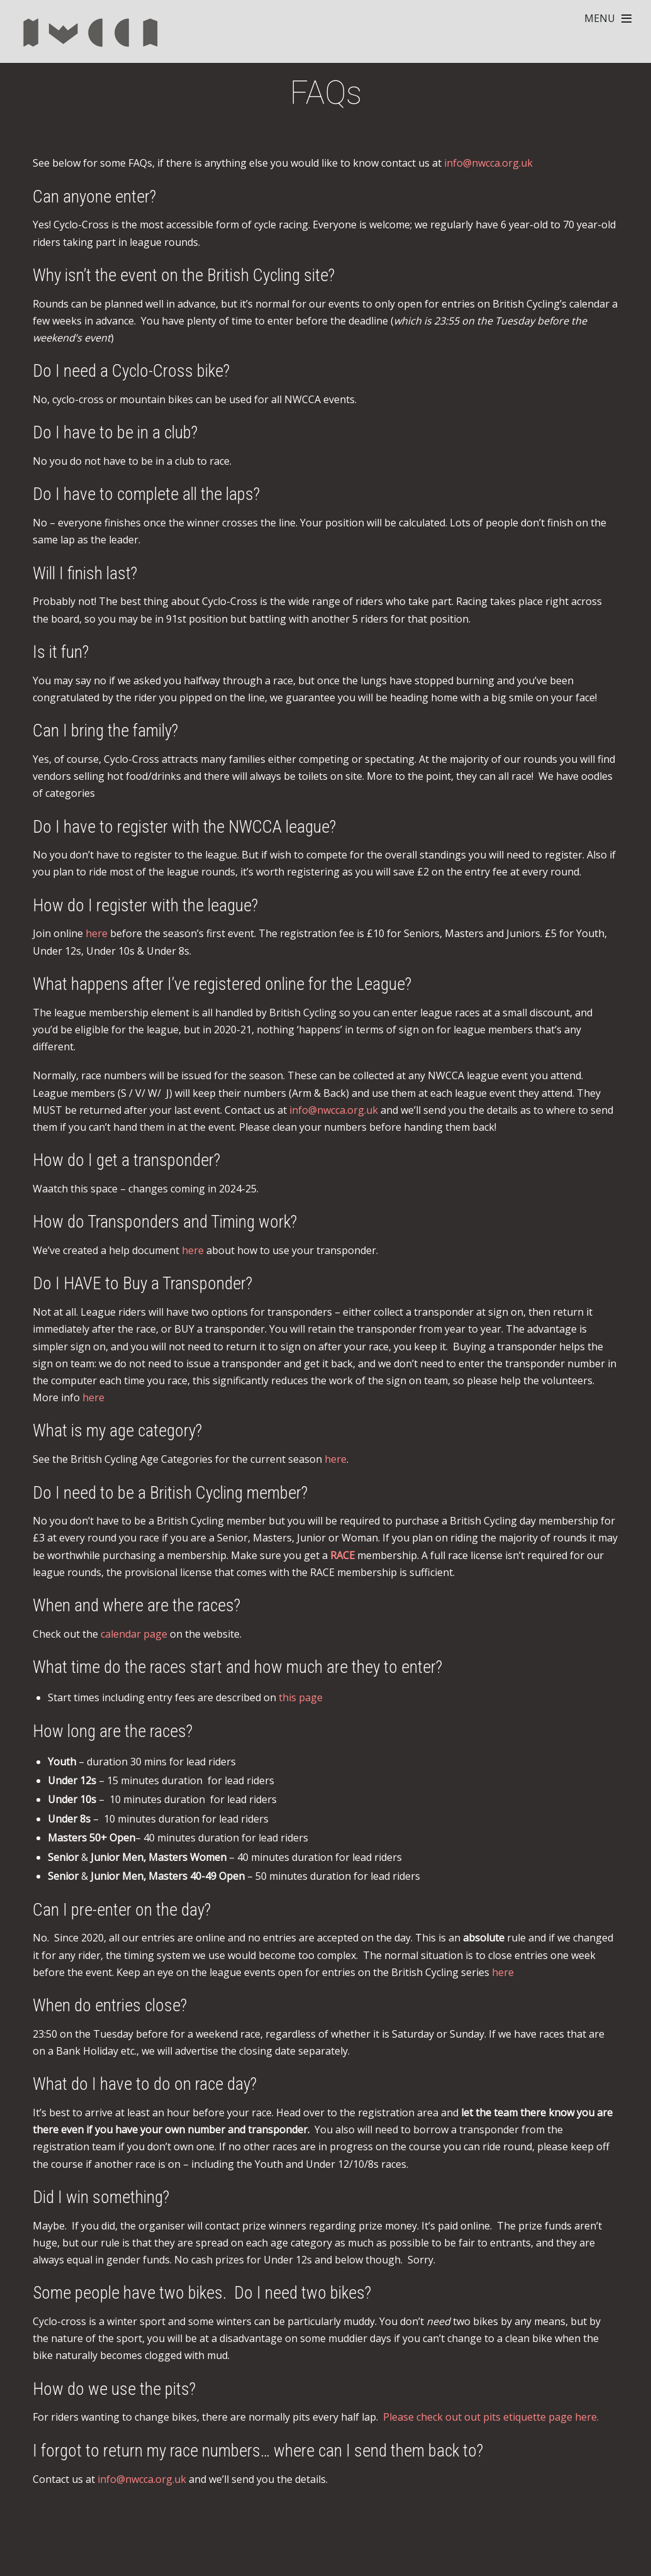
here (97, 933)
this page (301, 1697)
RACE (342, 1555)
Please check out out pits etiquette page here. (491, 2417)
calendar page (134, 1634)
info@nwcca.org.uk (488, 163)
